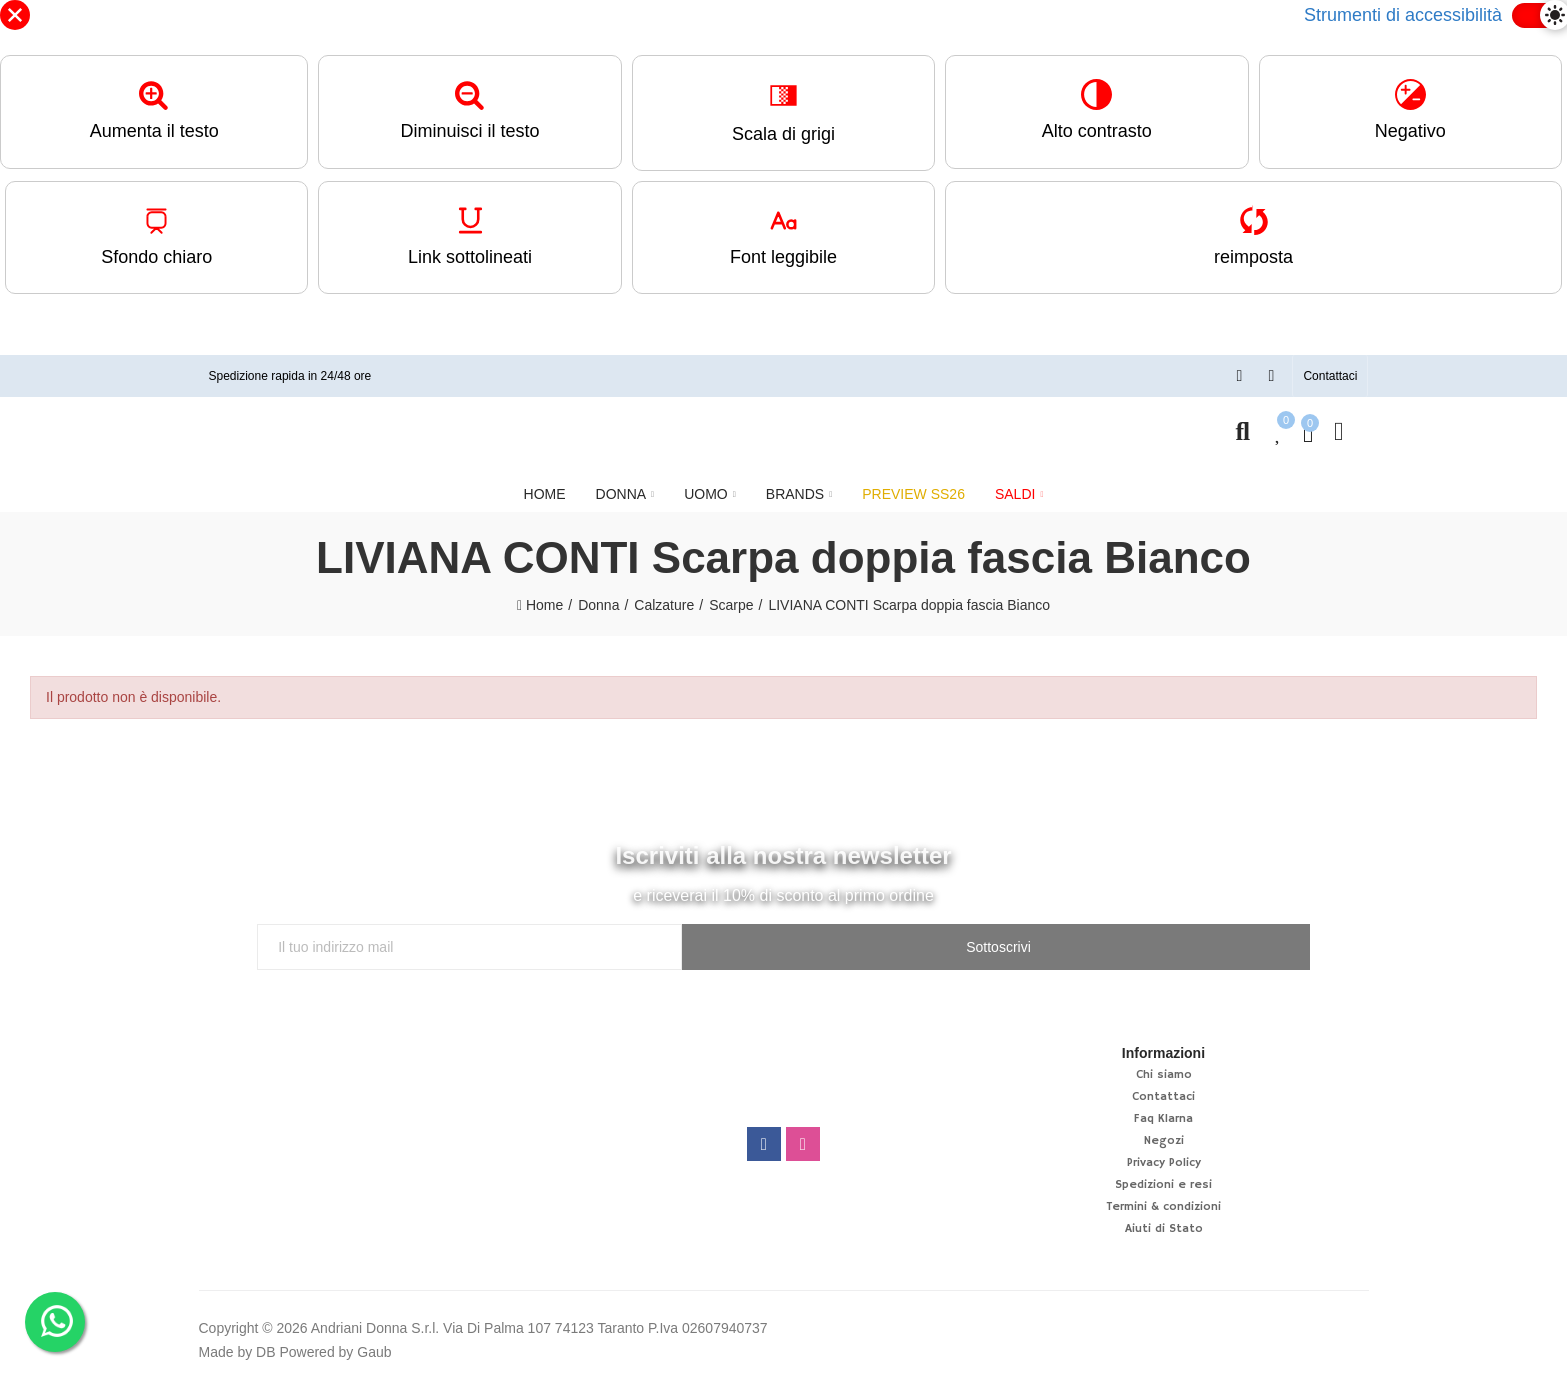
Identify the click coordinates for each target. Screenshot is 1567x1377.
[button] (1330, 375)
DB (265, 1350)
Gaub (374, 1350)
